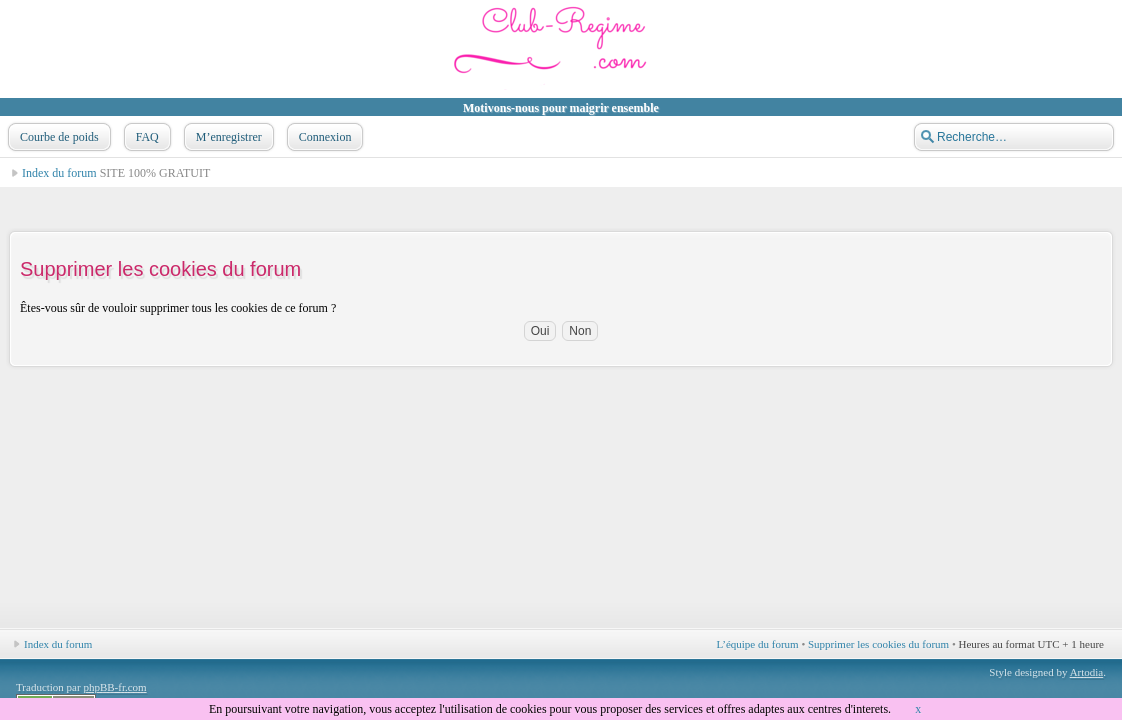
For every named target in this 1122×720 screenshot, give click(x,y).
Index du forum (59, 173)
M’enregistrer (227, 137)
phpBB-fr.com (114, 687)
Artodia (1087, 672)
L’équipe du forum (758, 644)
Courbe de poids (57, 137)
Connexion (323, 137)
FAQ (145, 137)
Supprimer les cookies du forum (878, 644)
